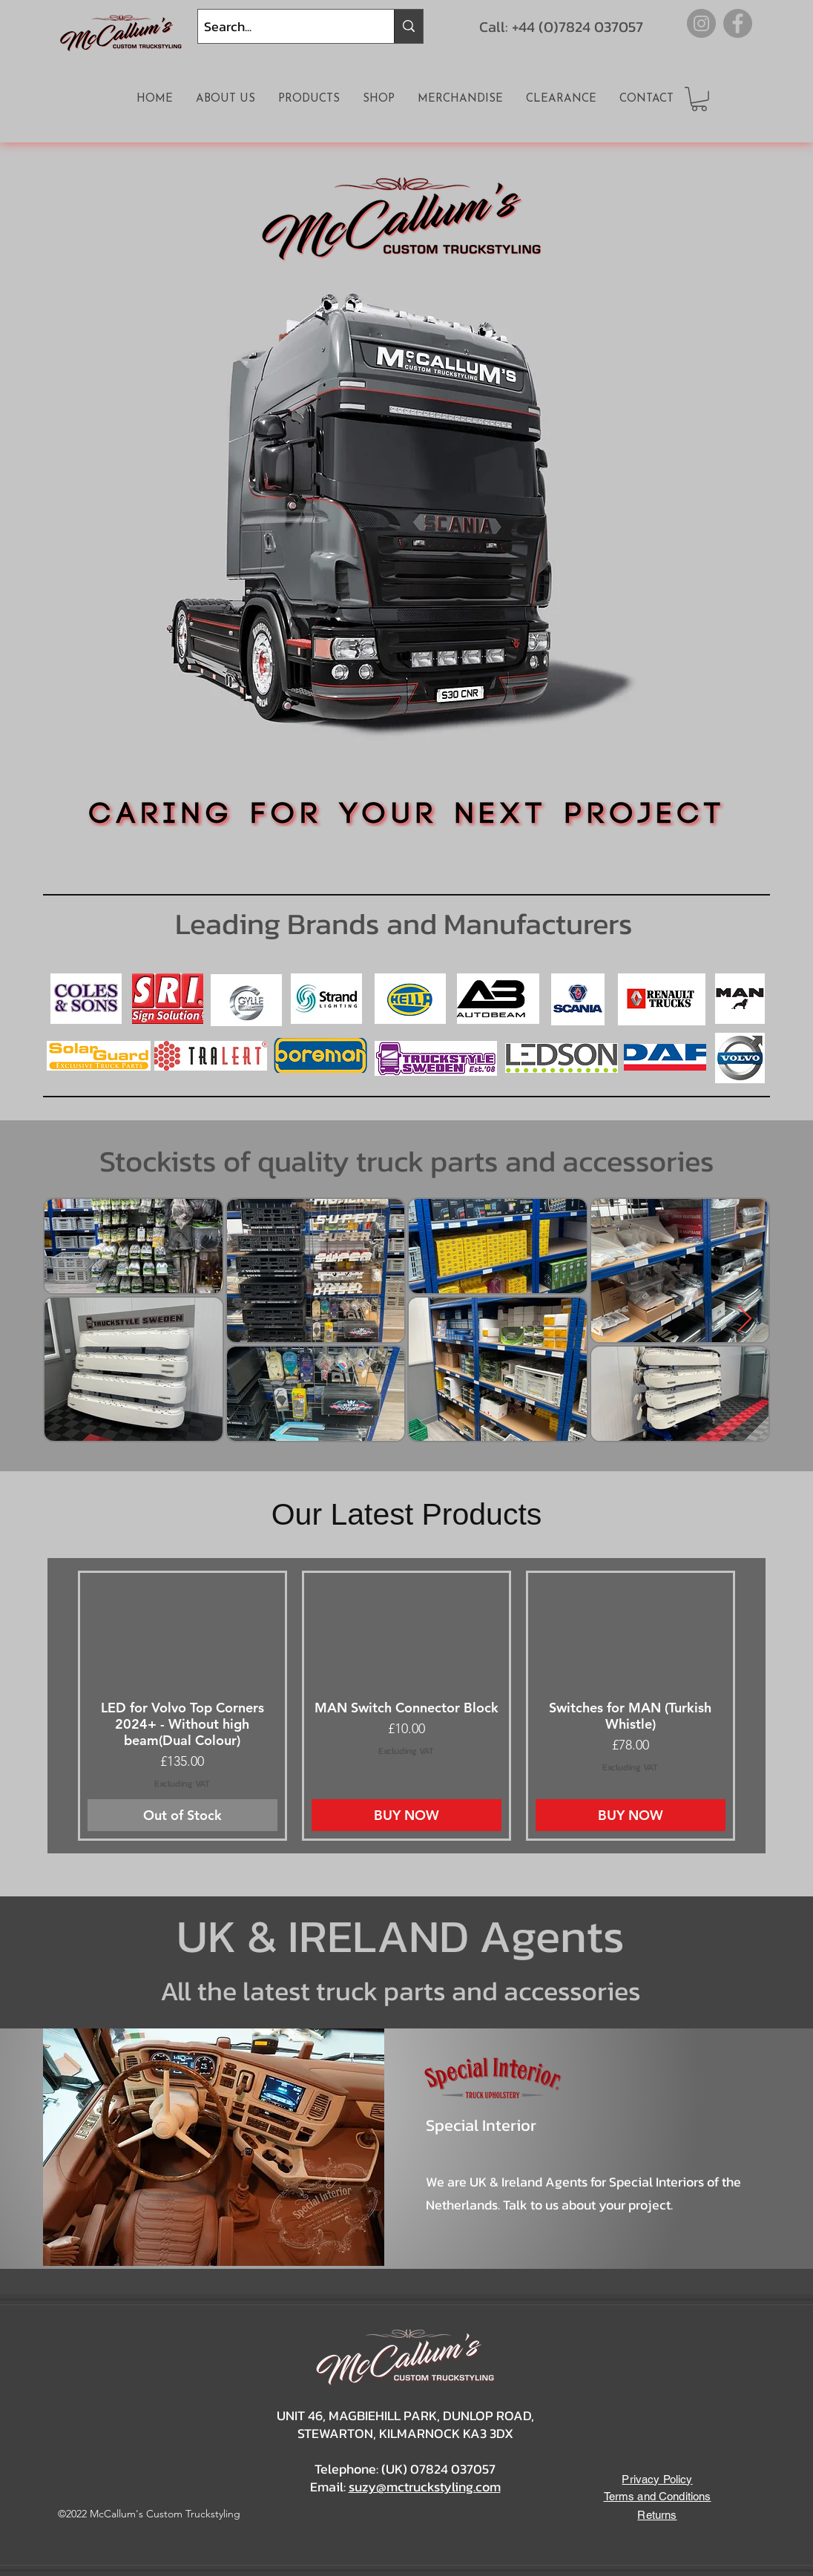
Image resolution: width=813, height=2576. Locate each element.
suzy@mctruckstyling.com (425, 2487)
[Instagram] (701, 23)
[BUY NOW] (406, 1815)
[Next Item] (744, 1319)
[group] (406, 1705)
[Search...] (283, 26)
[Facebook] (737, 23)
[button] (699, 99)
